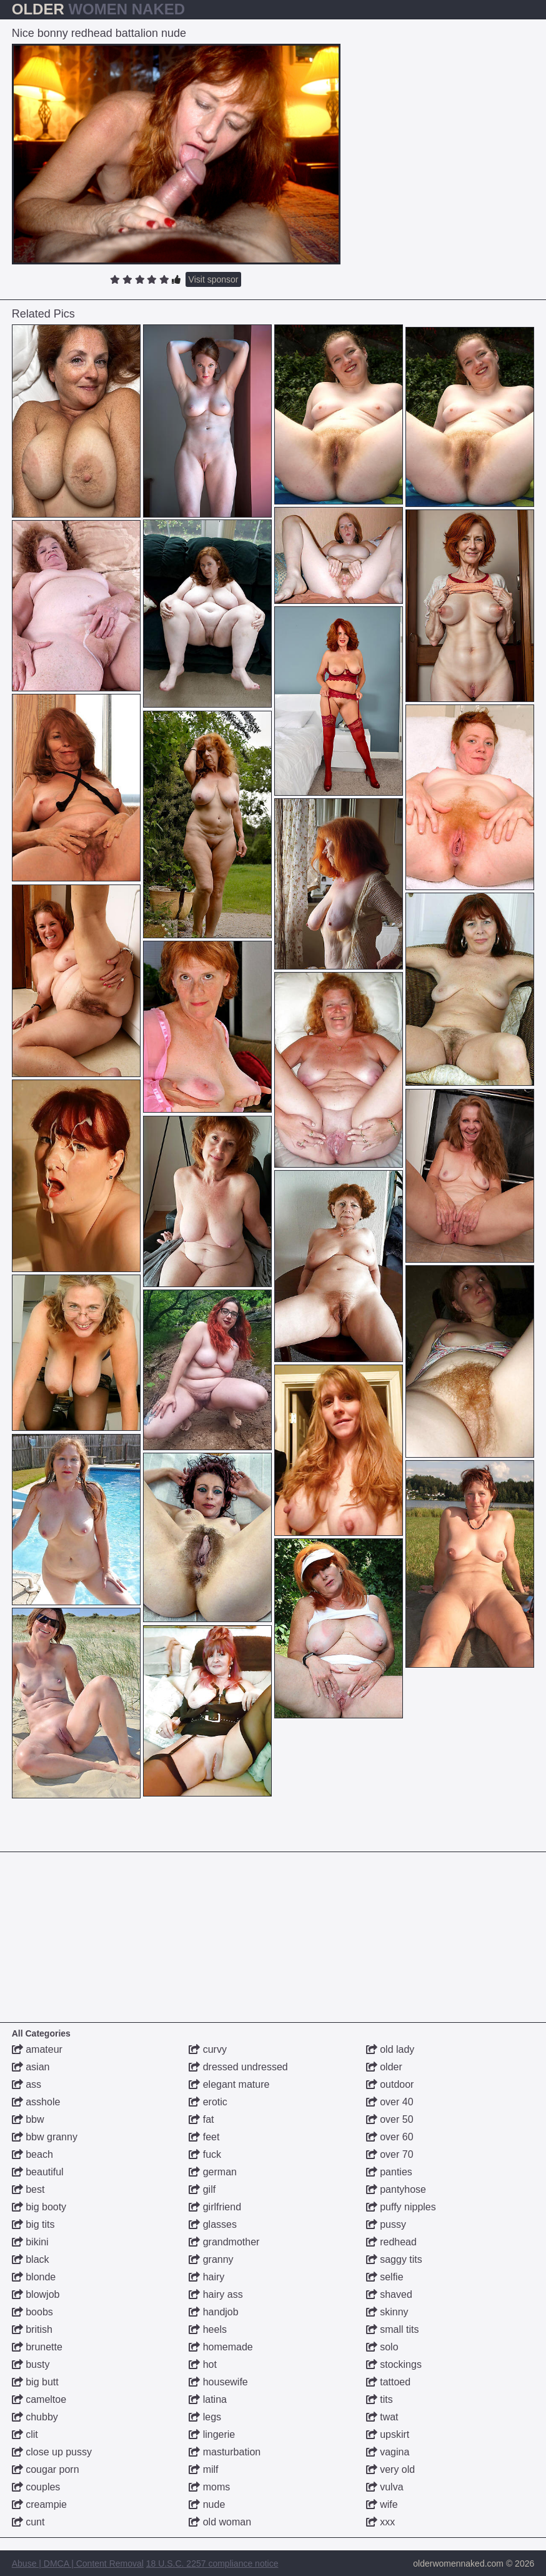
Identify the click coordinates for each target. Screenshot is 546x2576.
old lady (390, 2049)
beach (32, 2154)
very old (390, 2469)
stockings (394, 2364)
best (28, 2189)
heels (208, 2329)
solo (382, 2347)
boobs (32, 2312)
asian (31, 2067)
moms (209, 2487)
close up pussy (52, 2452)
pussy (386, 2224)
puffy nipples (401, 2207)
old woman (220, 2522)
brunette (37, 2347)
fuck (205, 2154)
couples (36, 2487)
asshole (36, 2102)
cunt (28, 2522)
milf (203, 2469)
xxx (380, 2522)
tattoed (388, 2382)
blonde (34, 2277)
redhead (391, 2242)
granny (211, 2259)
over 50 (390, 2119)
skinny (387, 2312)
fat (201, 2119)
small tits (392, 2329)
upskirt (388, 2434)
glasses (213, 2224)
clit (25, 2434)
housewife (218, 2382)
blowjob (36, 2294)
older (384, 2067)
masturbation (225, 2452)
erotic (208, 2102)
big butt (35, 2382)
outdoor (390, 2084)
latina (208, 2399)
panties (389, 2172)
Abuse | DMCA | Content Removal (78, 2563)
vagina (388, 2452)
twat (382, 2417)
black (30, 2259)
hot (203, 2364)
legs (205, 2417)
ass (26, 2084)
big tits (33, 2224)
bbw (28, 2119)
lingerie (212, 2434)
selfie (385, 2277)
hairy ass (215, 2294)
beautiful (38, 2172)
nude (207, 2504)
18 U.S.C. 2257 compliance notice (212, 2563)
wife (382, 2504)
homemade (221, 2347)
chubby (35, 2417)
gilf (202, 2189)
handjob (213, 2312)
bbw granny (44, 2137)
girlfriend (215, 2207)
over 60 (390, 2137)
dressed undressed (238, 2067)
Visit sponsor (214, 279)
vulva (385, 2487)
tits (379, 2399)
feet (204, 2137)
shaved (389, 2294)
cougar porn (45, 2469)
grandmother (224, 2242)
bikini (30, 2242)
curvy (208, 2049)
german (213, 2172)
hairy (206, 2277)
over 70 (390, 2154)
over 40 (390, 2102)
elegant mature (229, 2084)
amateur (37, 2049)
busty (31, 2364)
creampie (39, 2504)
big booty (39, 2207)
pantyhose (396, 2189)
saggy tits (394, 2259)
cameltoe (39, 2399)
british (32, 2329)
